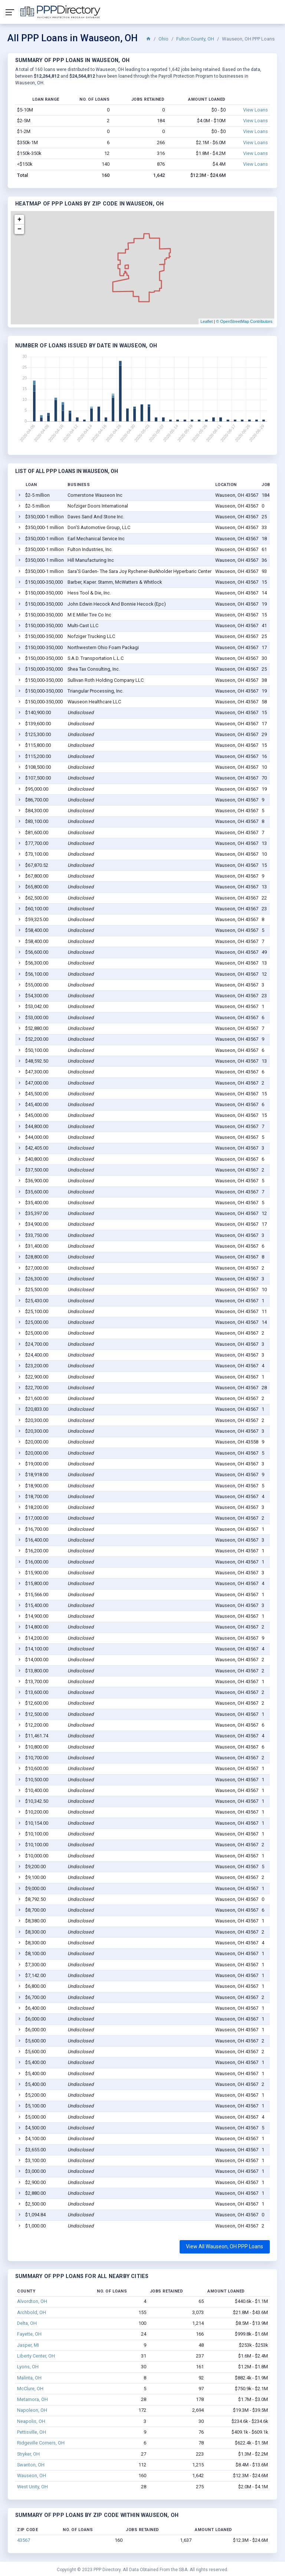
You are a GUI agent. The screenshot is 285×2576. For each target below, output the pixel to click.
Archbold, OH (31, 2312)
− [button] (19, 229)
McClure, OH (30, 2388)
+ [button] (19, 219)
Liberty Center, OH (36, 2356)
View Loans (255, 110)
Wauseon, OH (31, 2475)
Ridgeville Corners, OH (41, 2443)
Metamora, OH (32, 2399)
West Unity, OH (32, 2486)
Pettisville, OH (31, 2432)
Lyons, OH (28, 2366)
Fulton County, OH (195, 39)
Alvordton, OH (32, 2301)
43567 (23, 2540)
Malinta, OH (29, 2378)
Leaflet (206, 321)
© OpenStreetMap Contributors (244, 321)
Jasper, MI (28, 2345)
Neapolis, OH (31, 2421)
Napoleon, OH (32, 2410)
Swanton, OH (31, 2465)
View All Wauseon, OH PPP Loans (224, 2246)
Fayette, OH (29, 2334)
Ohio (163, 39)
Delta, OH (27, 2323)
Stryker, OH (28, 2454)
